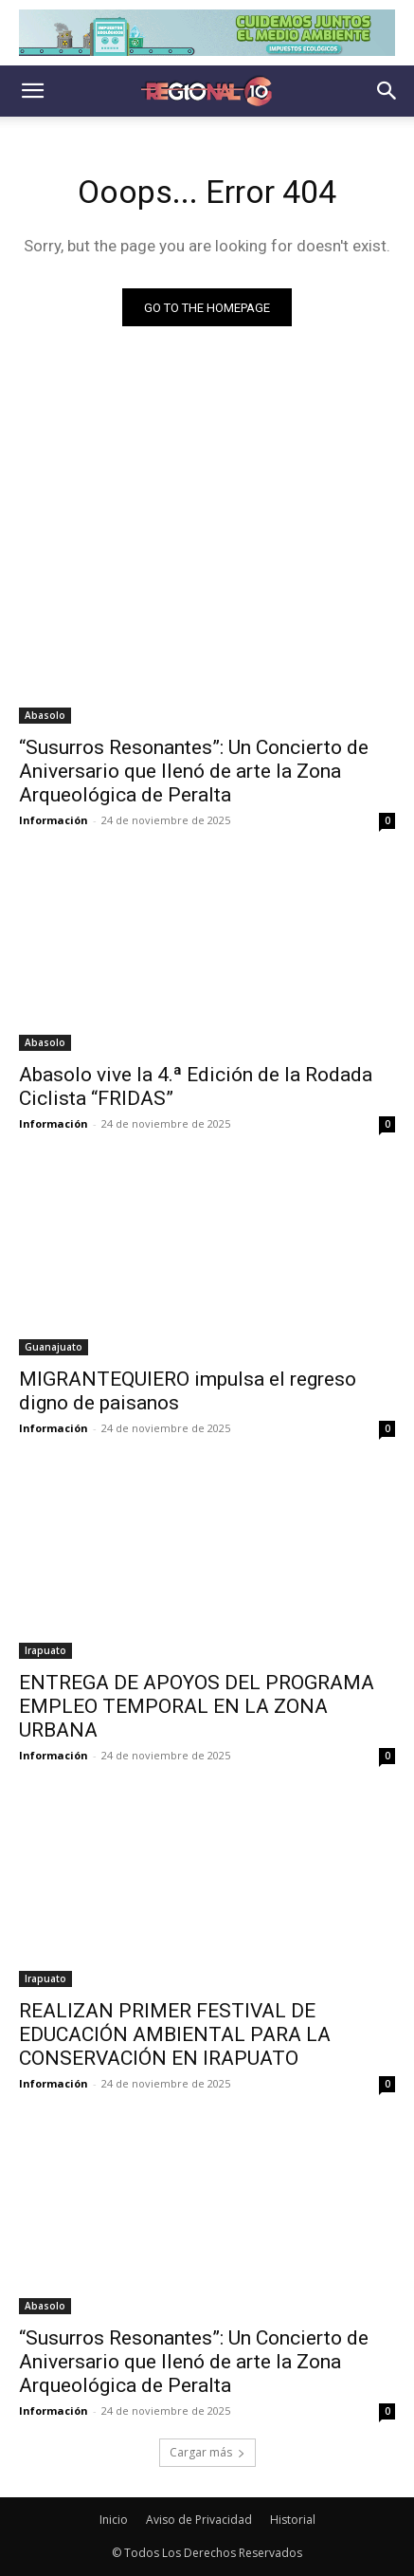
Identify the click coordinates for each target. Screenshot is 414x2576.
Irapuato (45, 1650)
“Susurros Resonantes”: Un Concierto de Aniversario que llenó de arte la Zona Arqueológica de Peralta (194, 771)
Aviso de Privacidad (199, 2520)
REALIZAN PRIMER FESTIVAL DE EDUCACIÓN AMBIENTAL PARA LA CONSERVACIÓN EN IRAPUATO (175, 2034)
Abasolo (45, 715)
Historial (292, 2520)
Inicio (113, 2520)
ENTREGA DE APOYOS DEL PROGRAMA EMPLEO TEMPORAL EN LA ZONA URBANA (196, 1706)
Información (53, 820)
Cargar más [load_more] (207, 2452)
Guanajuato (53, 1346)
